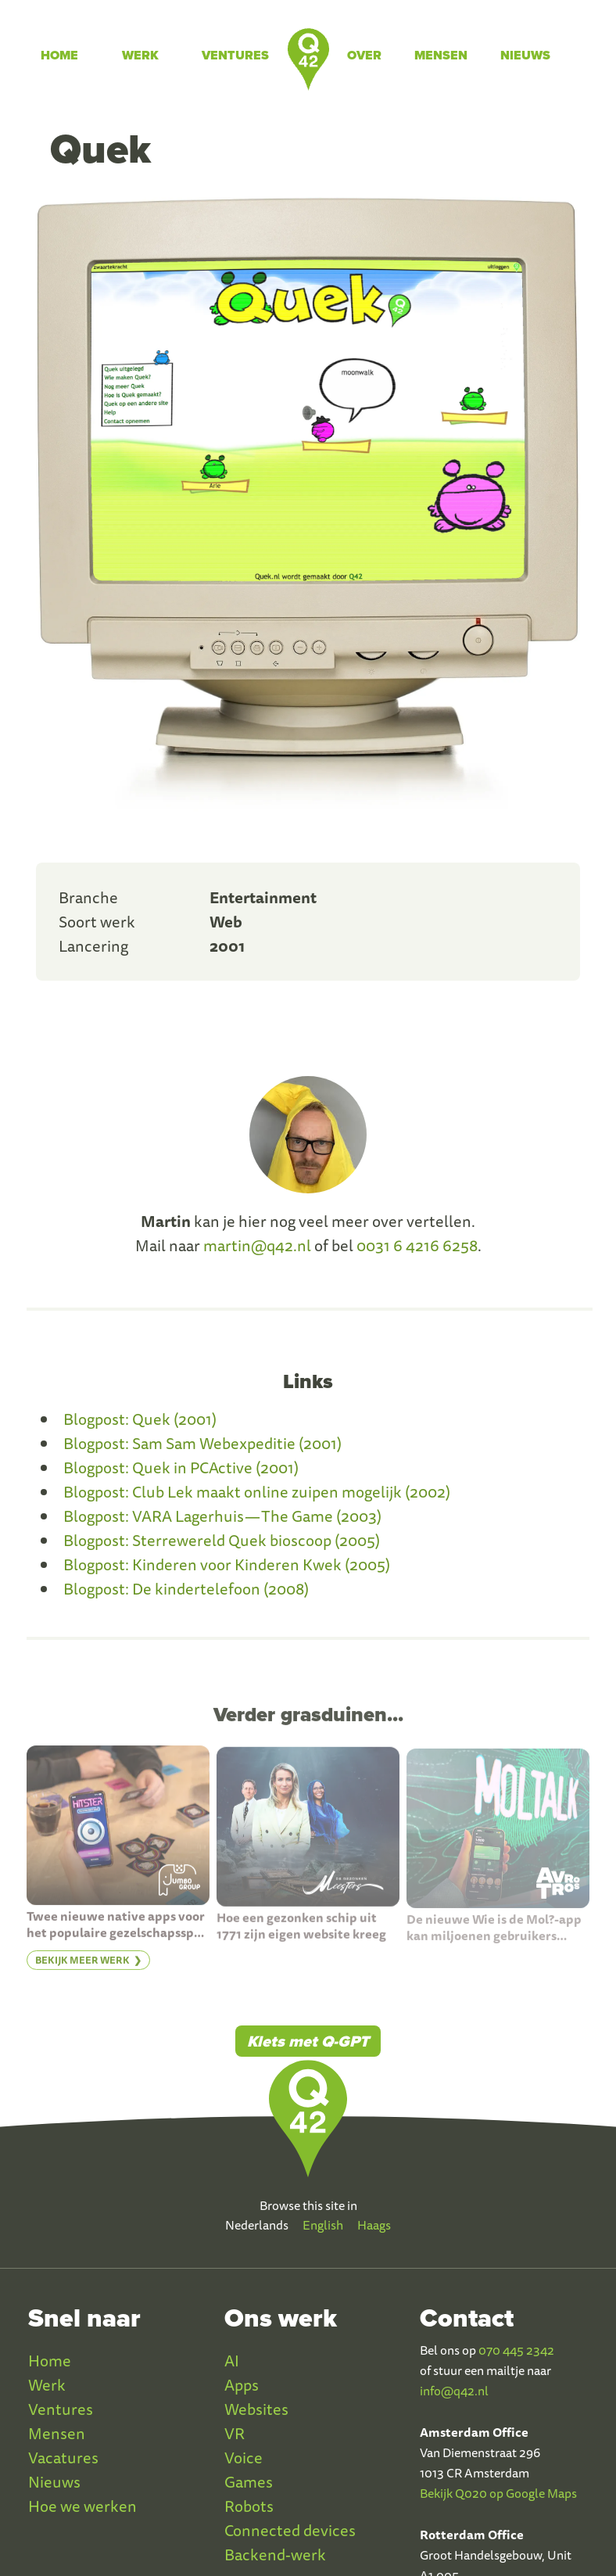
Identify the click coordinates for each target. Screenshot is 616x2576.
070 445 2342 (516, 2350)
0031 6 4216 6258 (417, 1245)
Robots (249, 2506)
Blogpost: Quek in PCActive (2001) (181, 1467)
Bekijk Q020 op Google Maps (498, 2493)
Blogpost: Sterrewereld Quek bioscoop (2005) (221, 1540)
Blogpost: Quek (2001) (140, 1419)
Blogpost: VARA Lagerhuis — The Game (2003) (222, 1516)
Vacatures (63, 2457)
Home (59, 55)
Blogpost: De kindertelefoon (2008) (186, 1589)
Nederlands (256, 2225)
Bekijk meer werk (82, 1974)
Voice (243, 2457)
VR (234, 2433)
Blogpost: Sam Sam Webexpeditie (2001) (202, 1443)
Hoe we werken (82, 2506)
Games (248, 2482)
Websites (256, 2409)
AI (231, 2360)
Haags (374, 2225)
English (323, 2225)
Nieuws (525, 55)
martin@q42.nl (257, 1245)
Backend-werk (275, 2554)
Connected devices (290, 2530)
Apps (241, 2385)
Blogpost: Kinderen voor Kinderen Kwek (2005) (226, 1564)
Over (364, 55)
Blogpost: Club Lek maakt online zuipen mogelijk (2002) (256, 1492)
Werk (140, 55)
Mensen (440, 55)
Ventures (235, 55)
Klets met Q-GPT (308, 2041)
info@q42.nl (454, 2390)
